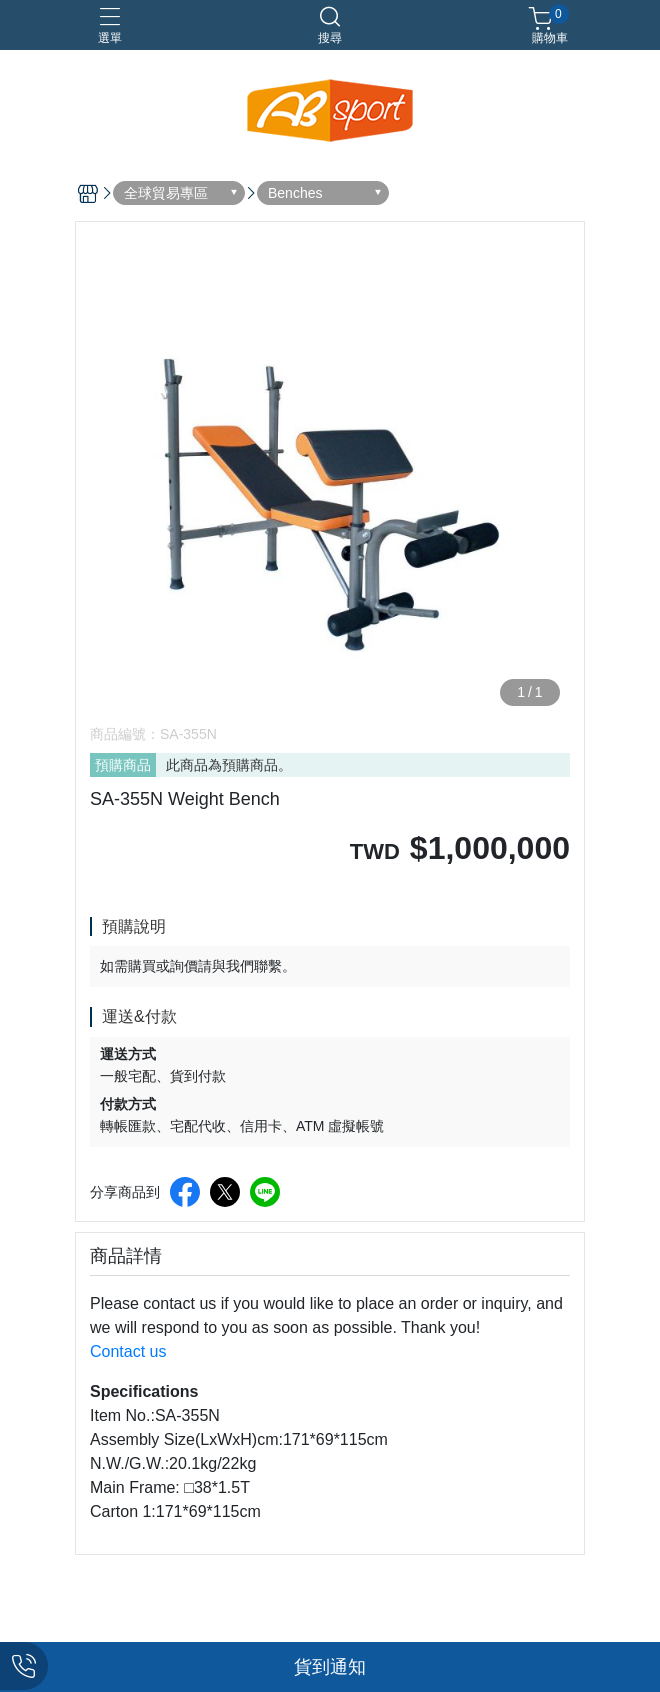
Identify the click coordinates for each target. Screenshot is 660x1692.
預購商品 (123, 765)
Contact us (128, 1351)
